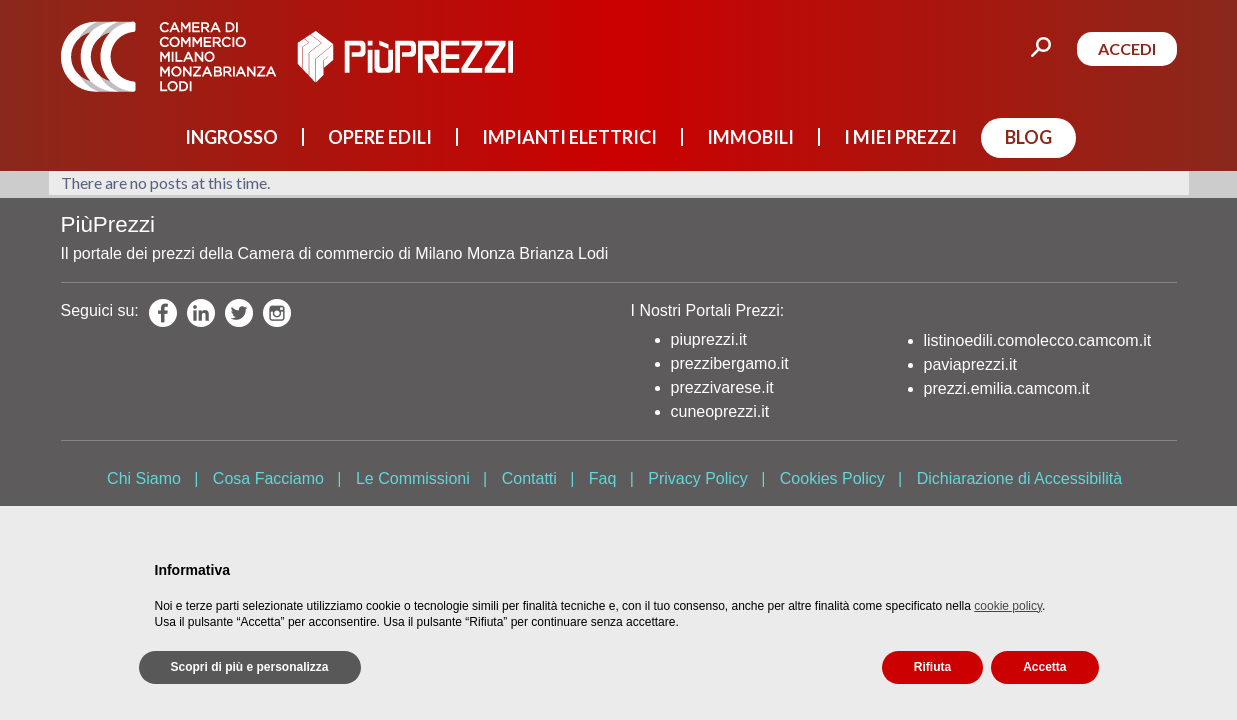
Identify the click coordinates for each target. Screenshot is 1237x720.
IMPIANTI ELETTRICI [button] (569, 137)
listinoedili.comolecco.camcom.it (1038, 340)
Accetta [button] (1044, 667)
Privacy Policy (698, 478)
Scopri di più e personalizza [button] (250, 667)
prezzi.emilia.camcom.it (1007, 388)
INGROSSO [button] (231, 137)
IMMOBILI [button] (750, 137)
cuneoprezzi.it (720, 411)
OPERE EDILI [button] (380, 137)
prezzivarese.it (722, 387)
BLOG (1028, 137)
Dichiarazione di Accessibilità (1019, 478)
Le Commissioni (413, 478)
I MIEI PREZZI (900, 137)
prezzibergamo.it (730, 363)
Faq (603, 478)
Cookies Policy (832, 478)
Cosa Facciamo (268, 478)
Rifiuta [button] (932, 667)
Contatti (529, 478)
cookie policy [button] (1008, 606)
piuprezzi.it (709, 339)
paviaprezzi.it (970, 364)
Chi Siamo (144, 478)
